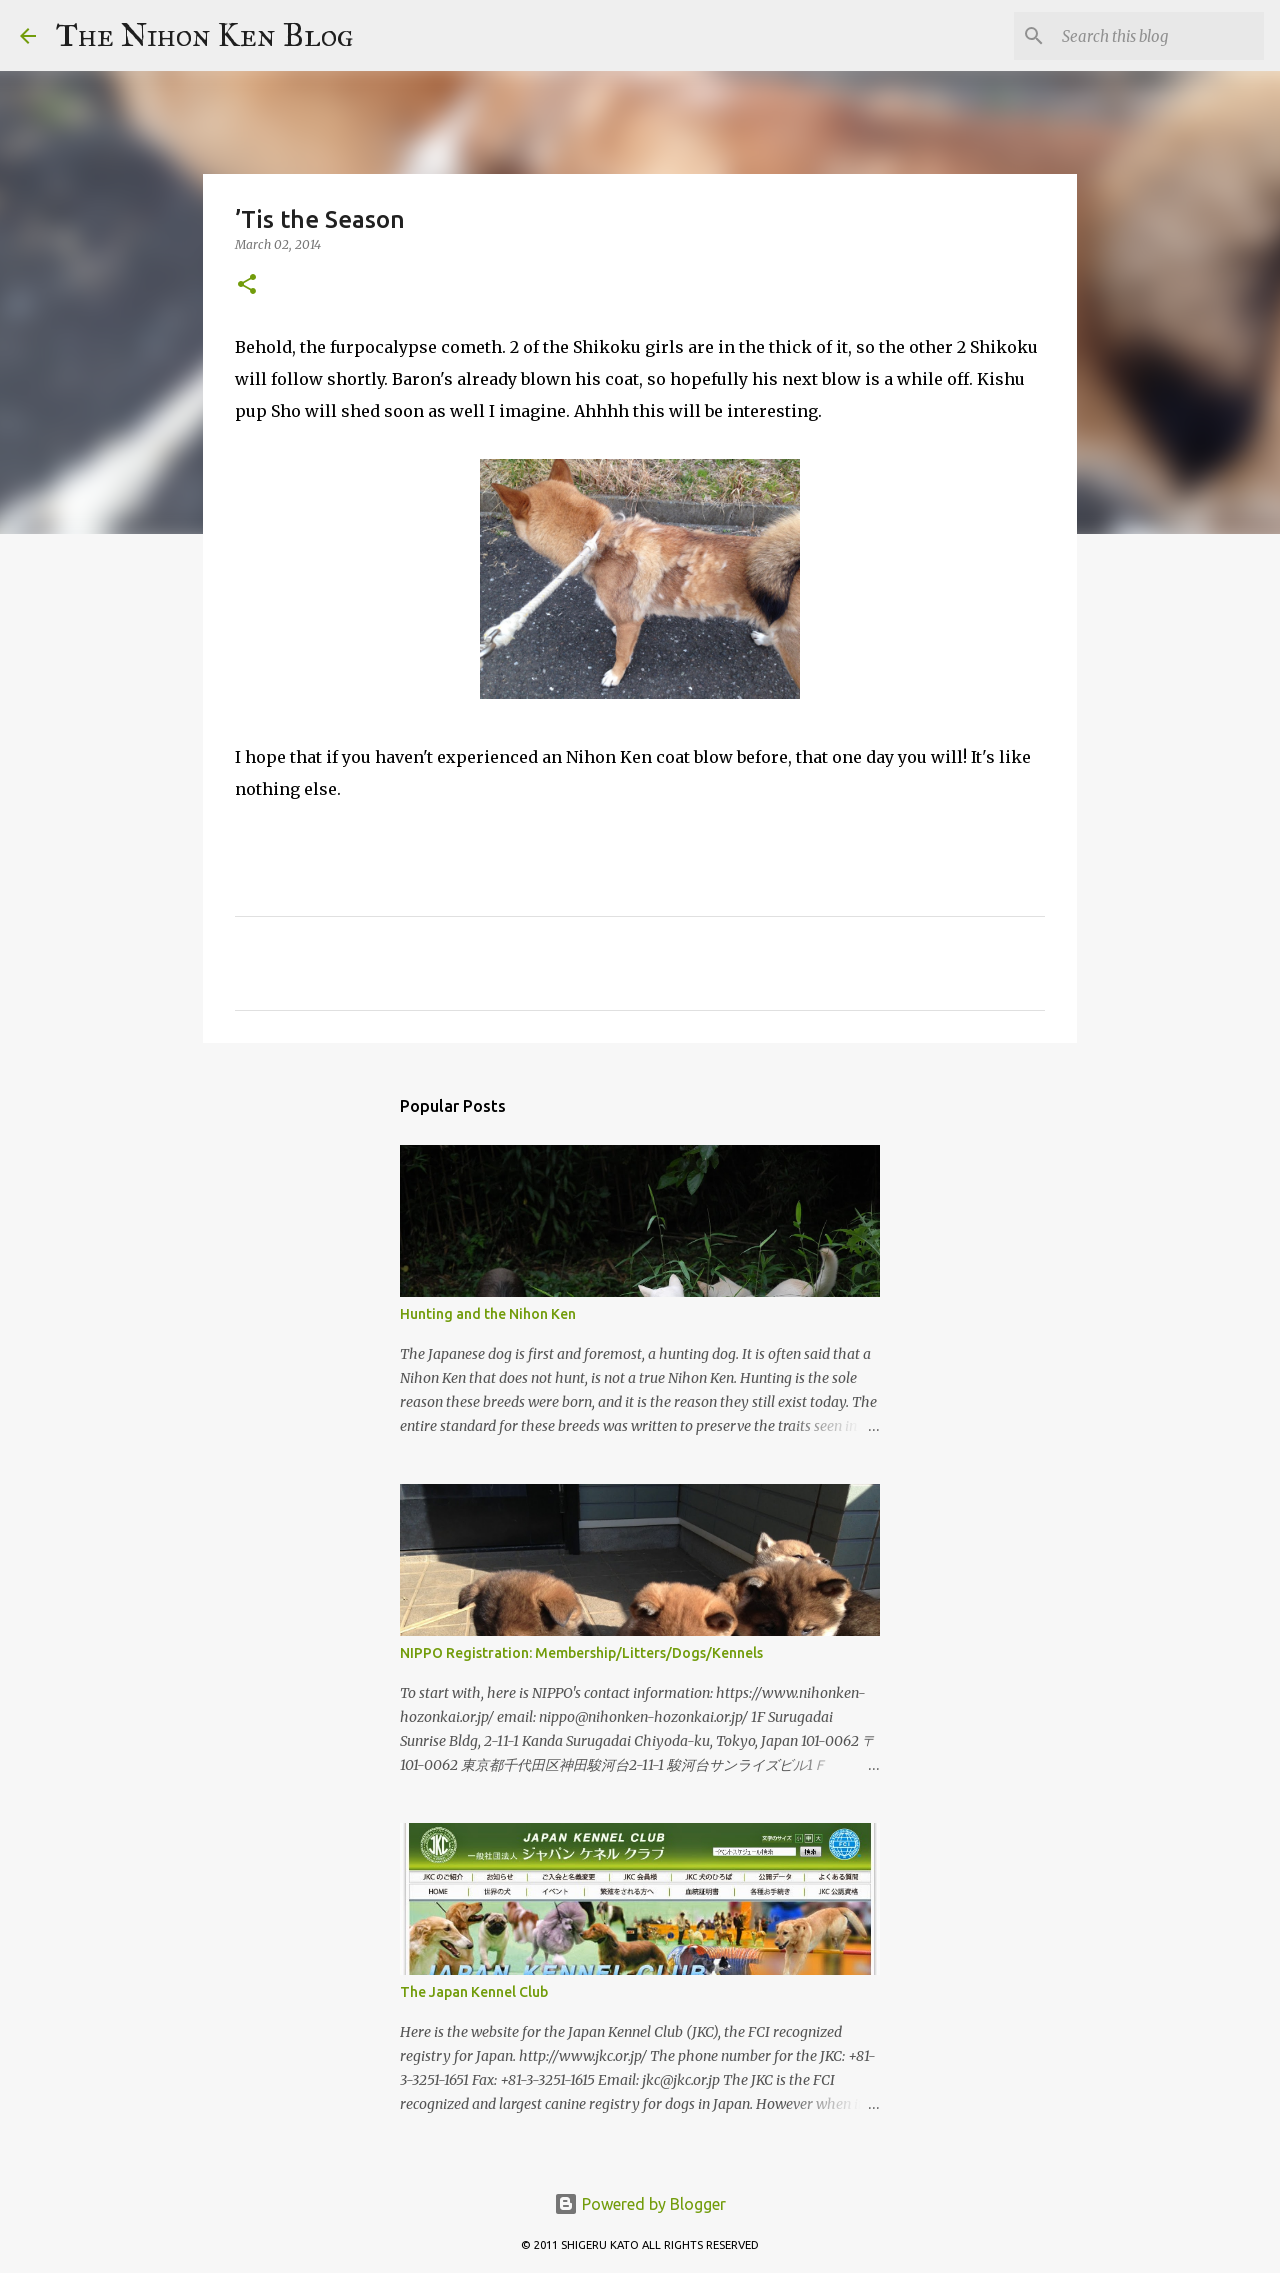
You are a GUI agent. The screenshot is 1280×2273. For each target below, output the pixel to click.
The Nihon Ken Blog (205, 35)
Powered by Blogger (640, 2204)
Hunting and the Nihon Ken (488, 1314)
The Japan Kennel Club (474, 1992)
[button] (247, 285)
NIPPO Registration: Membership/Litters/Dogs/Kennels (581, 1653)
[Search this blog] (1159, 36)
